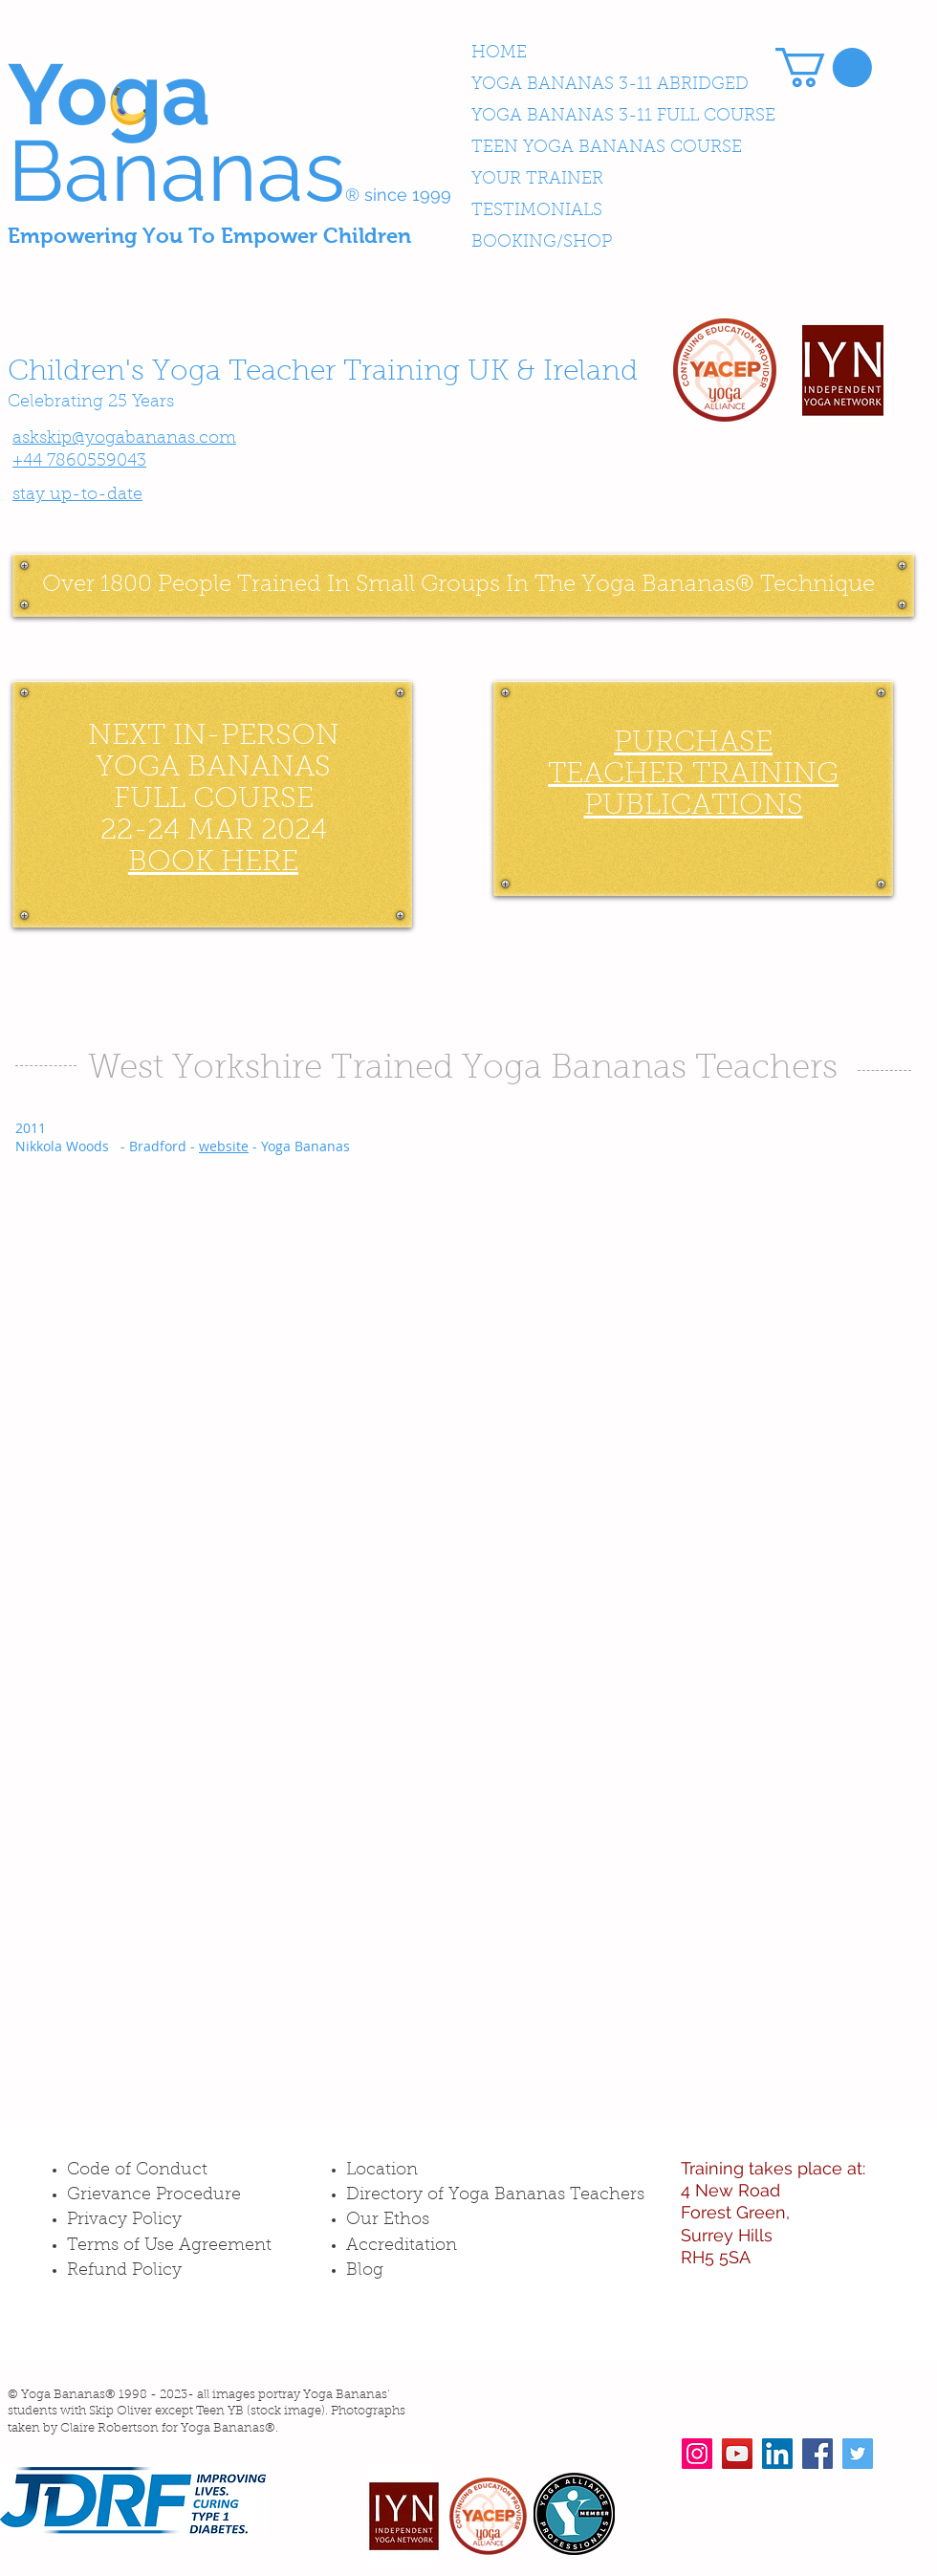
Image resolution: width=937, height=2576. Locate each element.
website (224, 1146)
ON (315, 737)
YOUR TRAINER (537, 179)
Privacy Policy (124, 2220)
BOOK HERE (213, 863)
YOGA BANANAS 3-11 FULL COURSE (623, 116)
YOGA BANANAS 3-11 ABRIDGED (610, 85)
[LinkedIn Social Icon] (777, 2453)
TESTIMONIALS (536, 211)
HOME (499, 53)
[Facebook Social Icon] (817, 2453)
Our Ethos (387, 2220)
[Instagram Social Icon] (697, 2453)
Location (382, 2170)
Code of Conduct (137, 2170)
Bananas (176, 170)
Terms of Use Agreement (169, 2246)
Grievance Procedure (154, 2195)
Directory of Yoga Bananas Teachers (495, 2195)
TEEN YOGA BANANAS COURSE (606, 148)
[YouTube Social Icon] (737, 2453)
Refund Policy (124, 2271)
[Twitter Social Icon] (857, 2453)
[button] (823, 67)
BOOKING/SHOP (541, 242)
